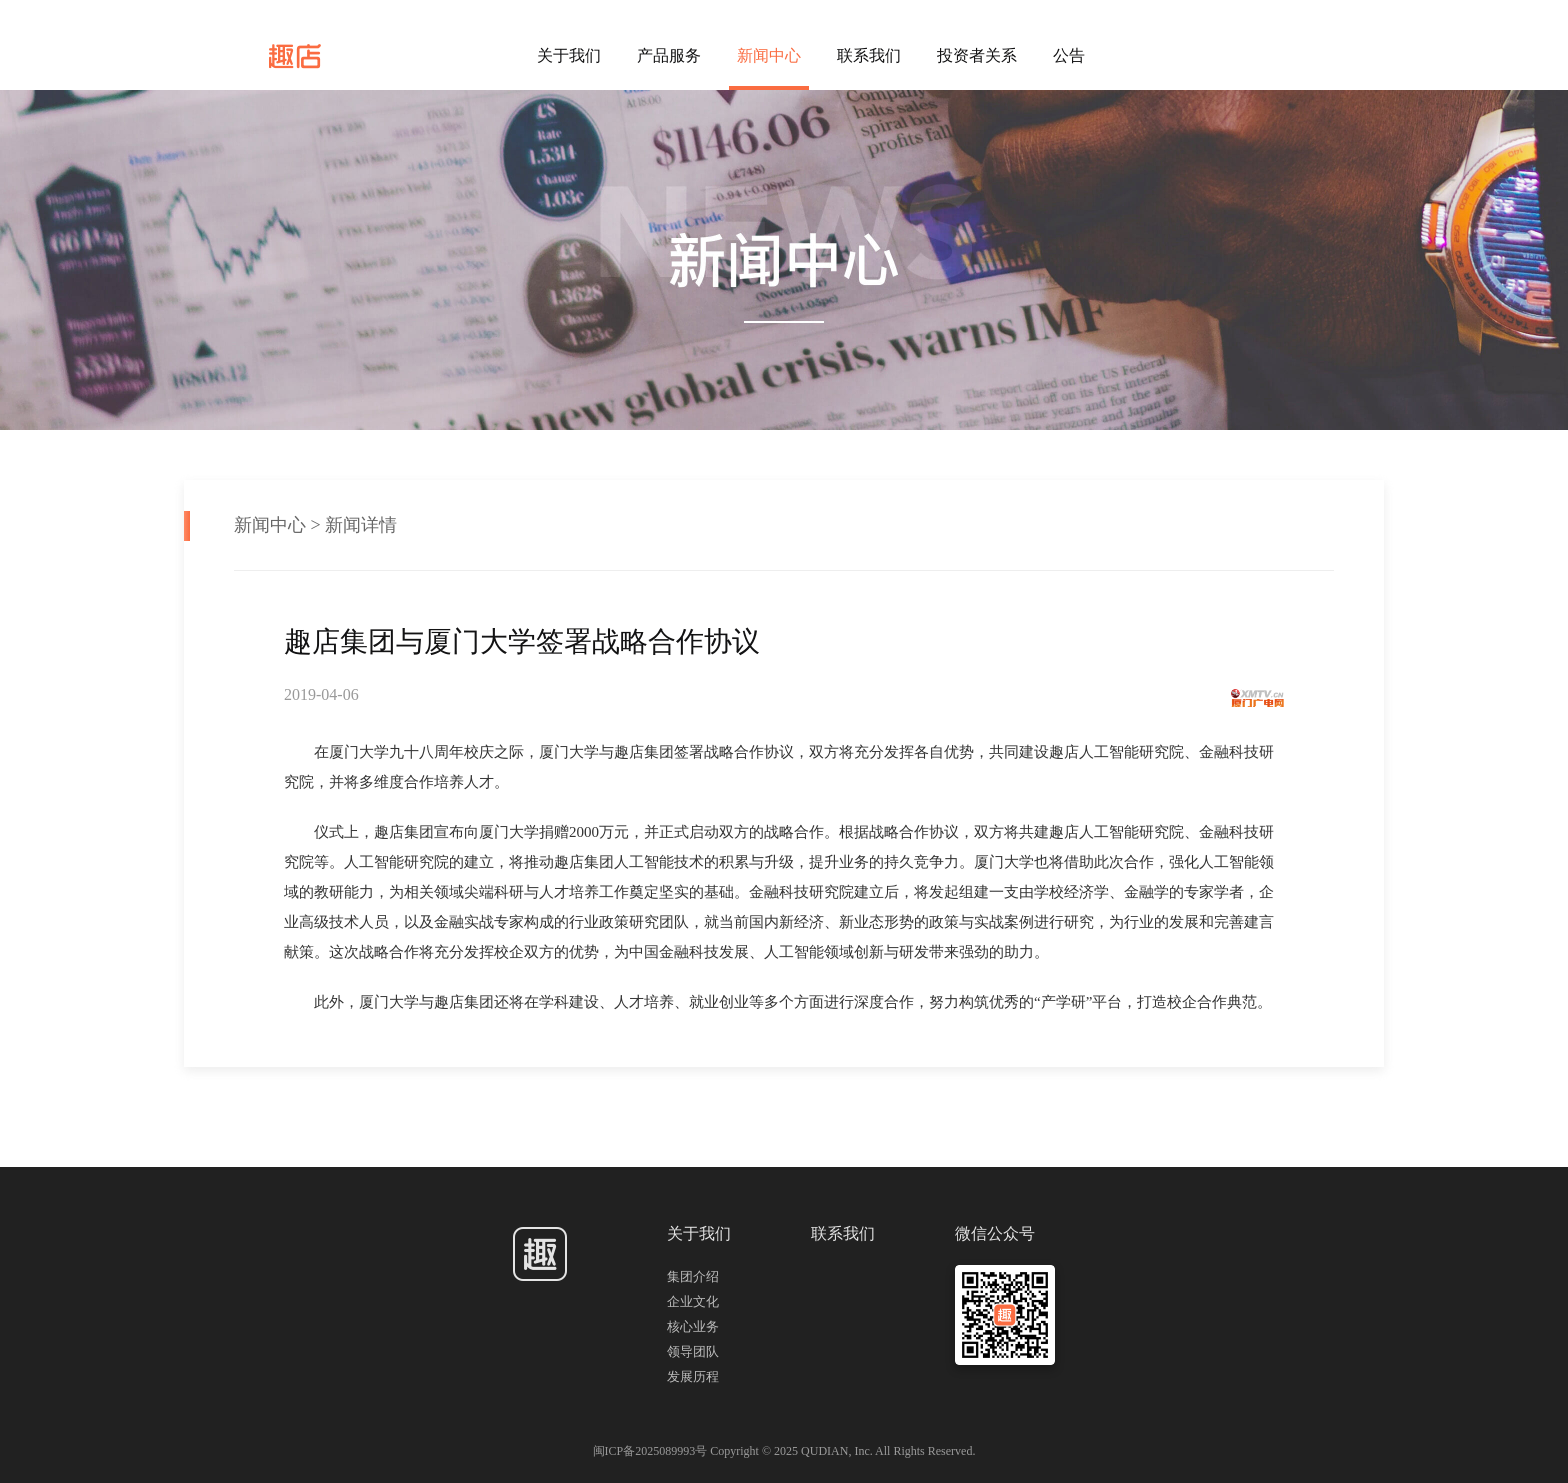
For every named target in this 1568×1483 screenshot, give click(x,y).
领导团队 (693, 1351)
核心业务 (693, 1326)
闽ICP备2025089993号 (652, 1451)
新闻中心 (769, 55)
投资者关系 (977, 55)
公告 (1069, 55)
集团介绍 (693, 1276)
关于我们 (569, 55)
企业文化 (693, 1301)
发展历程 (693, 1376)
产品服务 (669, 55)
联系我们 (869, 55)
